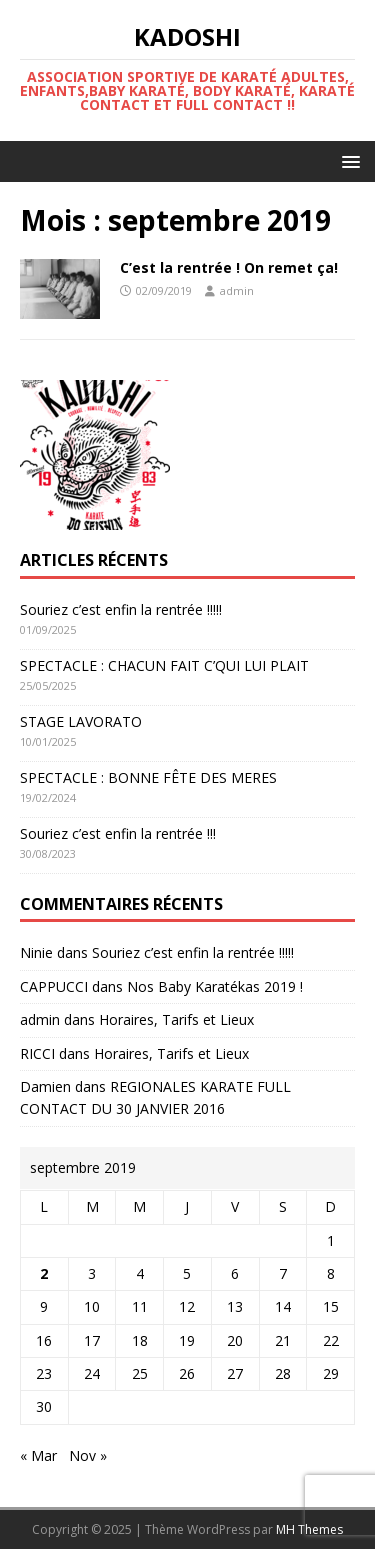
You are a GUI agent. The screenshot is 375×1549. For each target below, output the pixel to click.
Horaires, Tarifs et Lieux (176, 1019)
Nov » (88, 1455)
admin (237, 290)
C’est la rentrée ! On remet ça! (229, 267)
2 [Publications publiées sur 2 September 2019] (44, 1273)
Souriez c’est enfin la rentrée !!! (118, 833)
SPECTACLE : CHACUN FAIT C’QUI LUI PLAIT (164, 665)
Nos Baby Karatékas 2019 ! (215, 986)
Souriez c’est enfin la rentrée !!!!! (121, 609)
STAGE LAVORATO (81, 721)
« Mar (38, 1455)
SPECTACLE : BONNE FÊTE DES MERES (148, 777)
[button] (347, 160)
